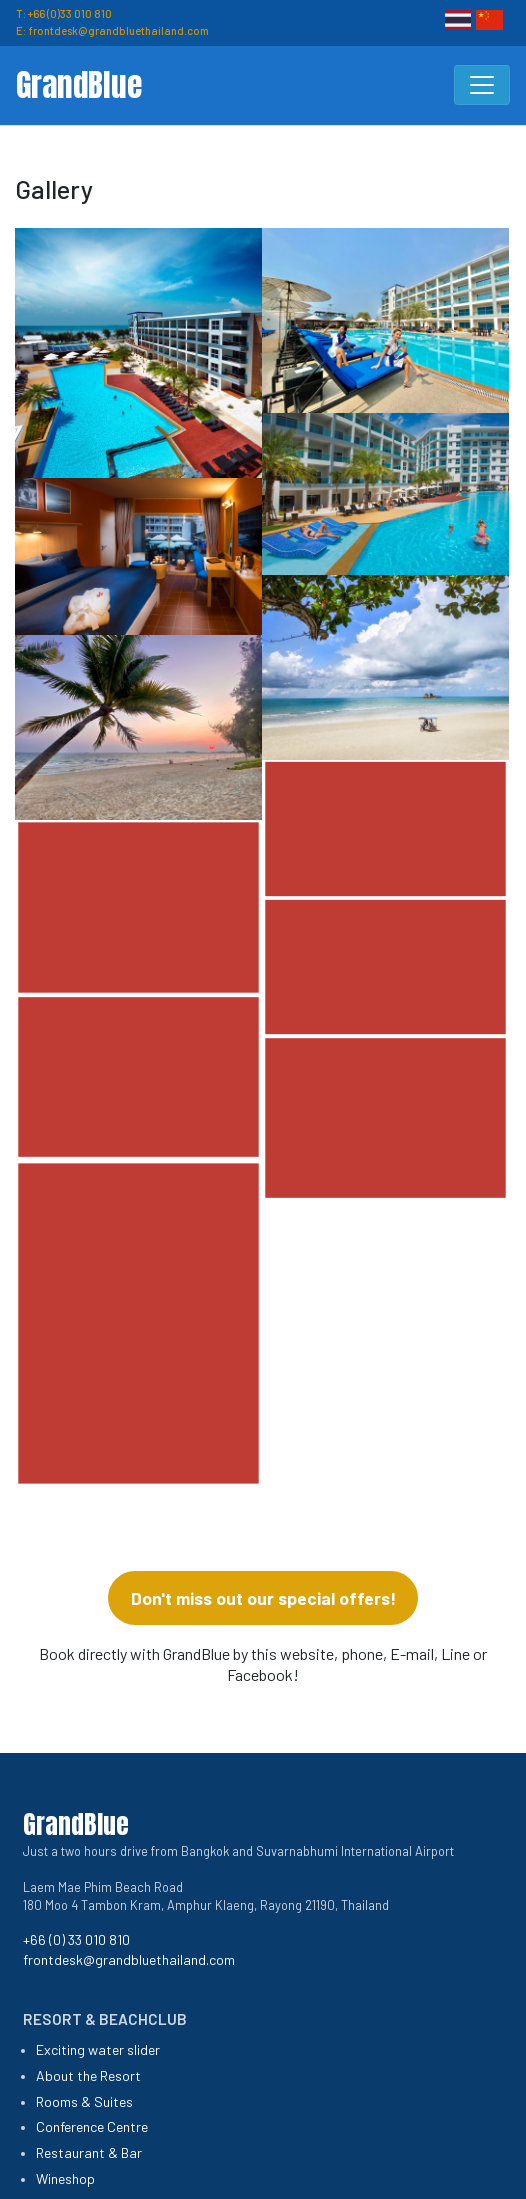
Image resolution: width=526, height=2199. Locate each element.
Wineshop (65, 2178)
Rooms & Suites (84, 2101)
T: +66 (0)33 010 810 (64, 13)
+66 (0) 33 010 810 (76, 1939)
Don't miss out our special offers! (263, 1598)
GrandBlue (79, 85)
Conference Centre (92, 2126)
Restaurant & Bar (89, 2152)
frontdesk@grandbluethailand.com (129, 1959)
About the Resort (88, 2075)
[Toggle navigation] (482, 85)
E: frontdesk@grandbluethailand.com (112, 30)
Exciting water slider (98, 2049)
